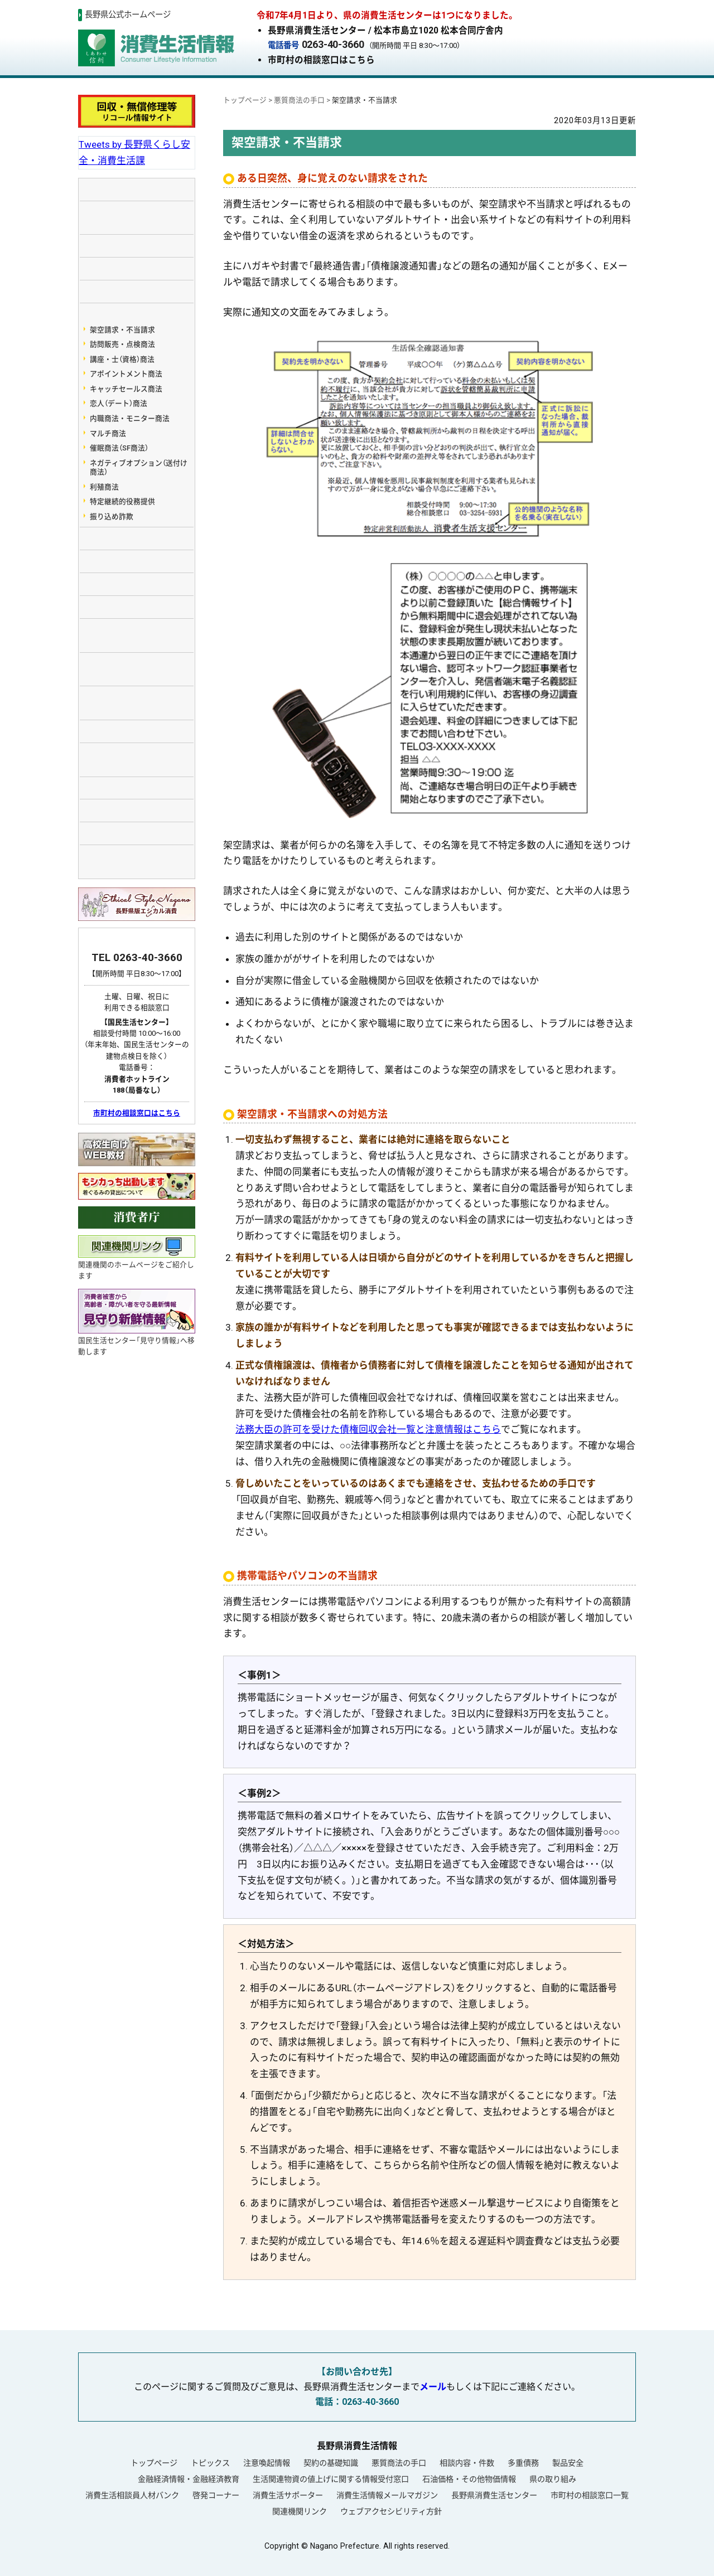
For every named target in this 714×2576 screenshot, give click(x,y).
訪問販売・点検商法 (122, 344)
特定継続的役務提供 (122, 501)
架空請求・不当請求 (122, 330)
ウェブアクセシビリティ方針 (391, 2511)
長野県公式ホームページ (128, 15)
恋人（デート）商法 (118, 403)
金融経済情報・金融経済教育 (188, 2479)
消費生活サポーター (288, 2495)
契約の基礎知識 (330, 2462)
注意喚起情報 (266, 2462)
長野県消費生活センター (494, 2495)
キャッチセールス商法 (126, 389)
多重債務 (523, 2462)
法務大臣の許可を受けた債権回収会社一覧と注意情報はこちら (368, 1429)
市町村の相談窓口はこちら (321, 60)
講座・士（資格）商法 (122, 359)
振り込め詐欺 (111, 516)
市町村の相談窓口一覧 (590, 2495)
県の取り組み (552, 2479)
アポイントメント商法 (126, 374)
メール (432, 2386)
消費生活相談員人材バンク (132, 2495)
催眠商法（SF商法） (119, 448)
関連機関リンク (299, 2511)
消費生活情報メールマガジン (387, 2495)
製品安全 (567, 2462)
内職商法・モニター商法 (130, 418)
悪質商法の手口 (399, 2462)
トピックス (210, 2462)
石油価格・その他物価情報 (469, 2479)
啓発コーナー (215, 2495)
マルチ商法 (108, 433)
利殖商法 (104, 487)
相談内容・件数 (467, 2462)
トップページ (154, 2462)
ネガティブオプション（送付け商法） (138, 468)
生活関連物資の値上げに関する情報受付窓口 (331, 2479)
